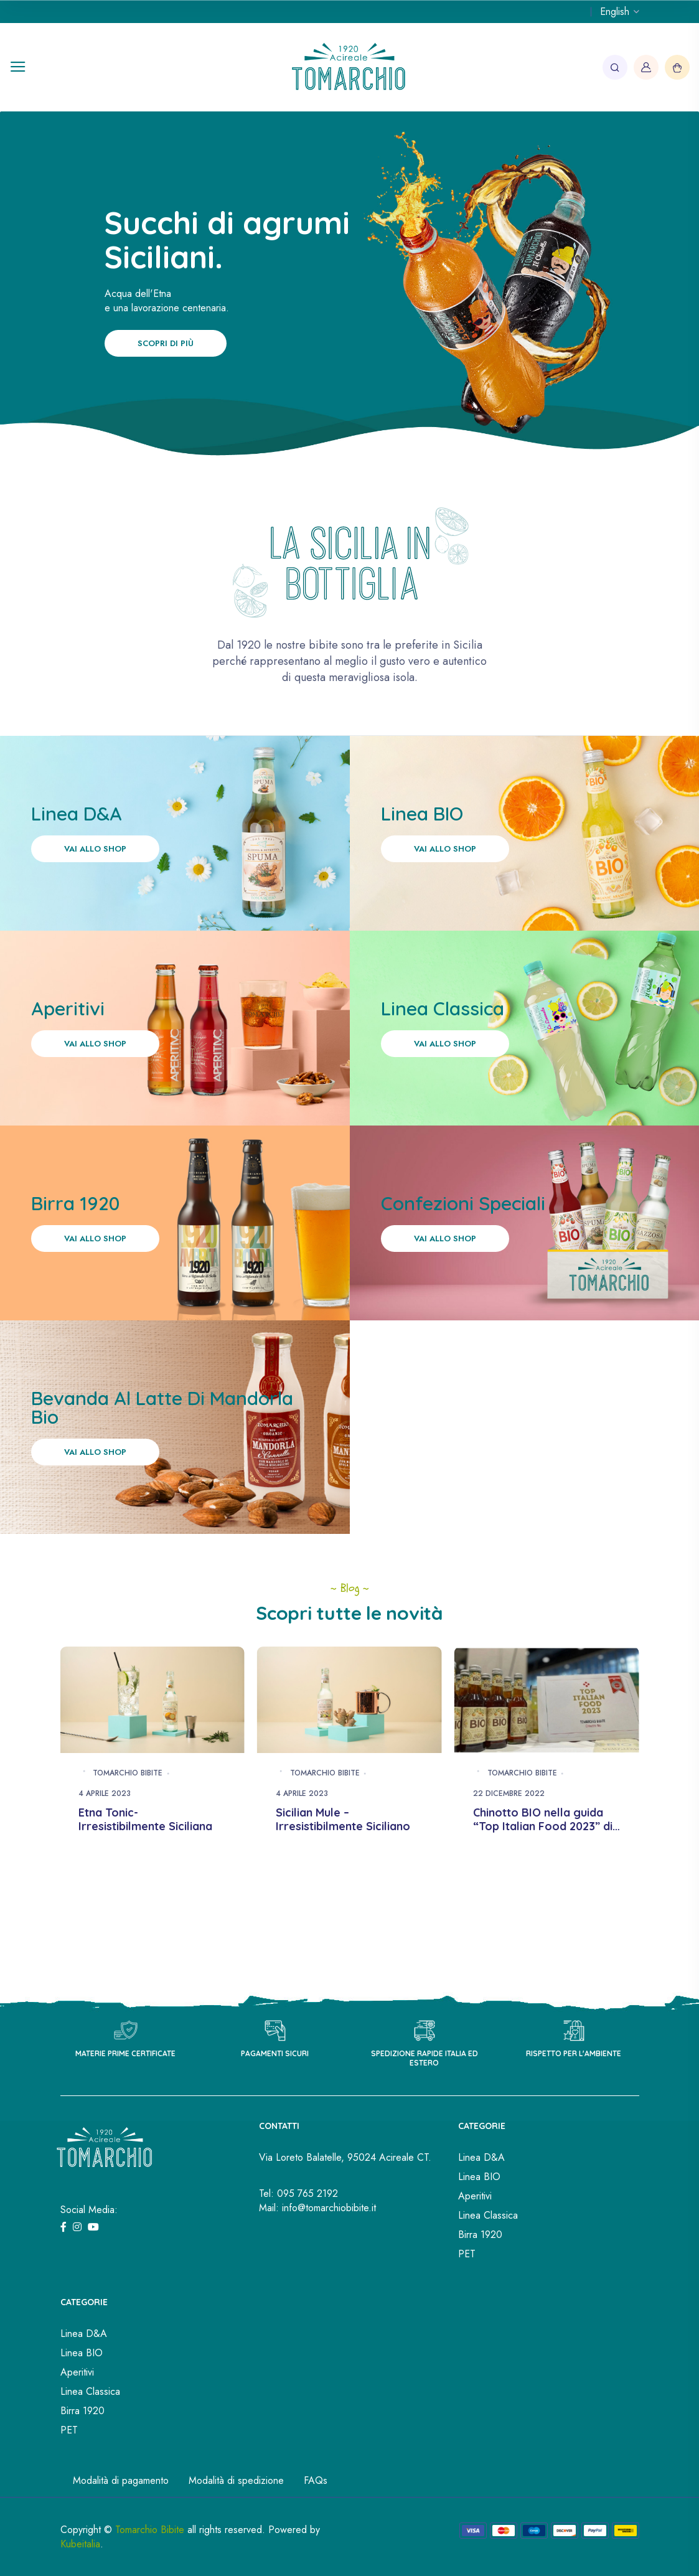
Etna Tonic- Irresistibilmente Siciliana (343, 1820)
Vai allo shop (95, 849)
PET (467, 2254)
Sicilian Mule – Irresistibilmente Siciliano (540, 1820)
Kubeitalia (80, 2544)
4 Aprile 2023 (104, 1794)
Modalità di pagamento (121, 2480)
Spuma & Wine (117, 1813)
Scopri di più (166, 343)
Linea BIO (479, 2176)
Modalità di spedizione (236, 2480)
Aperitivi (475, 2196)
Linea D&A (481, 2157)
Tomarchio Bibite (127, 1773)
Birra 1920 (480, 2234)
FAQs (315, 2480)
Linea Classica (488, 2215)
